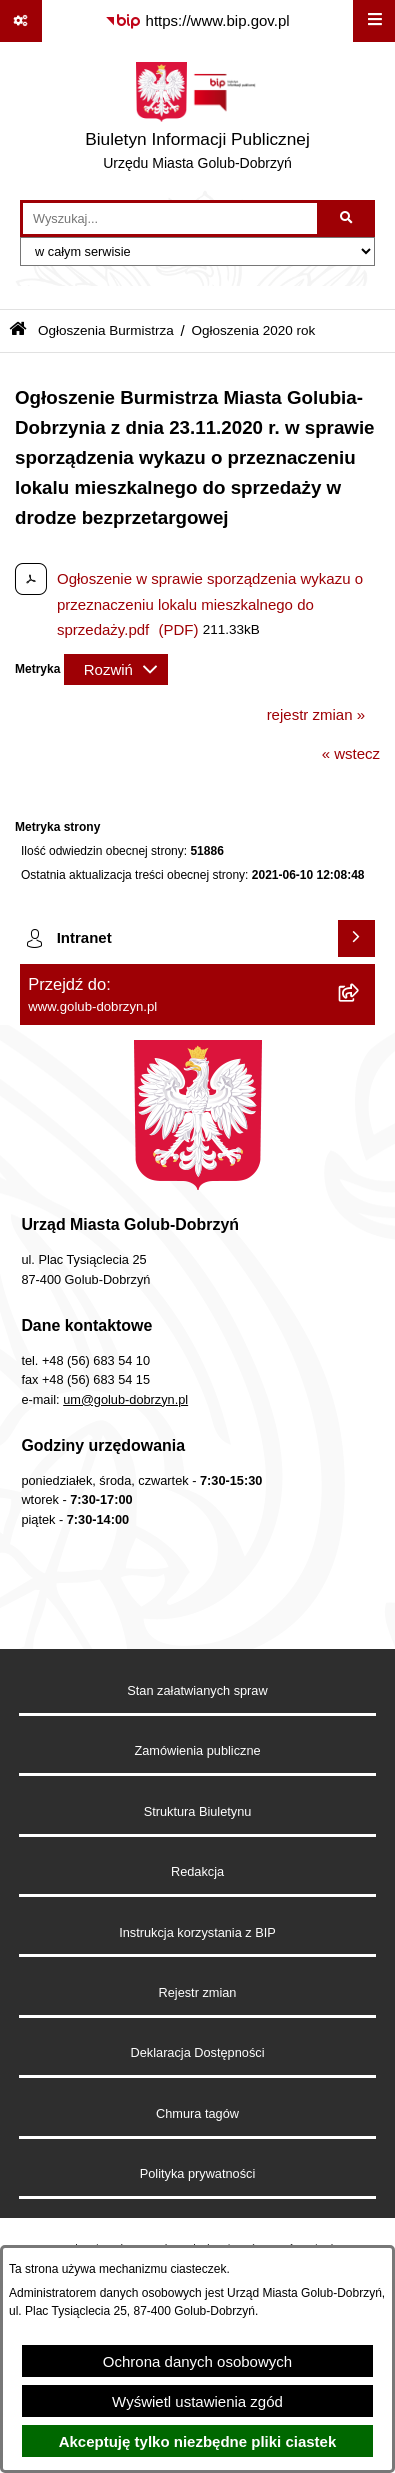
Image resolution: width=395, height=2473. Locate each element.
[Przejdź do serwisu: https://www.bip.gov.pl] (197, 21)
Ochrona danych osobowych (197, 2361)
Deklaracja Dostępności (198, 2052)
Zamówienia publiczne (197, 1750)
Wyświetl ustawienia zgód (197, 2401)
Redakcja (197, 1871)
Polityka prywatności (198, 2173)
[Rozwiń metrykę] (116, 669)
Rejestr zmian (198, 1992)
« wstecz (351, 753)
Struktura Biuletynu (198, 1811)
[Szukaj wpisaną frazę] (347, 219)
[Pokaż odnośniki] (21, 21)
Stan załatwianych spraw (197, 1690)
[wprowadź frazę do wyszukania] (170, 219)
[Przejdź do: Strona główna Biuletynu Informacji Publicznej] (18, 330)
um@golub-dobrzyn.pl (125, 1399)
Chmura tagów (197, 2113)
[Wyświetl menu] (374, 21)
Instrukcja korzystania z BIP (197, 1932)
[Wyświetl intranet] (357, 939)
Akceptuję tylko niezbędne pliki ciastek (198, 2441)
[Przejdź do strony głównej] (197, 121)
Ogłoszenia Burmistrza (106, 330)
